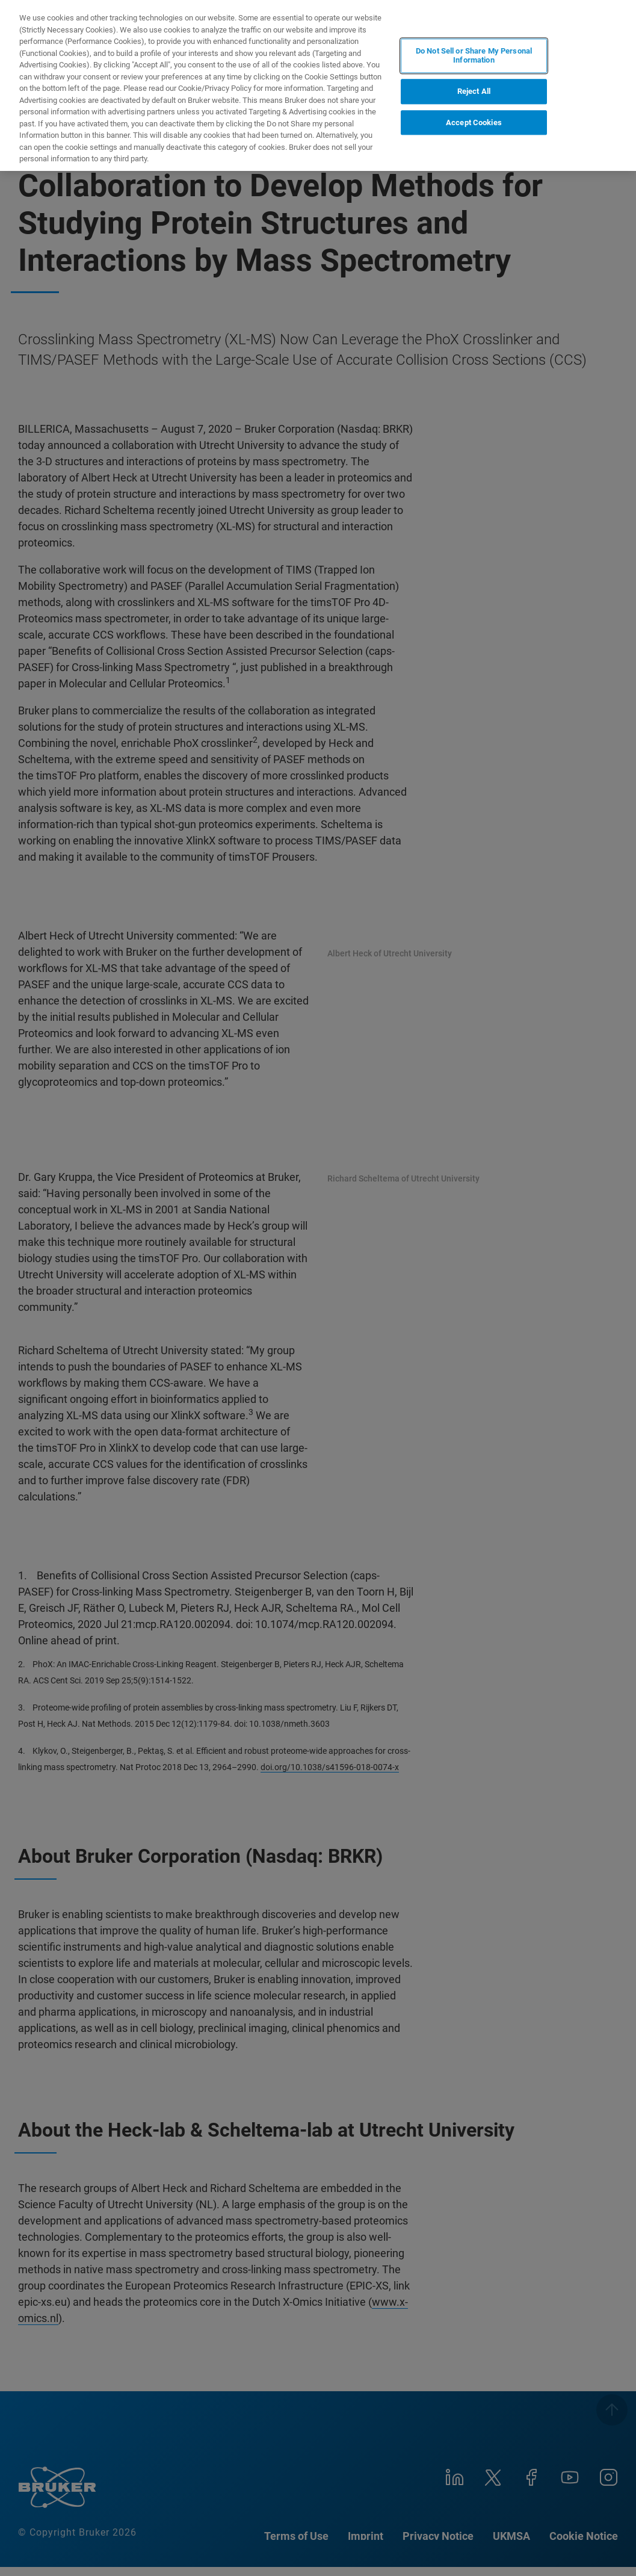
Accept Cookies (474, 122)
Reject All (473, 91)
